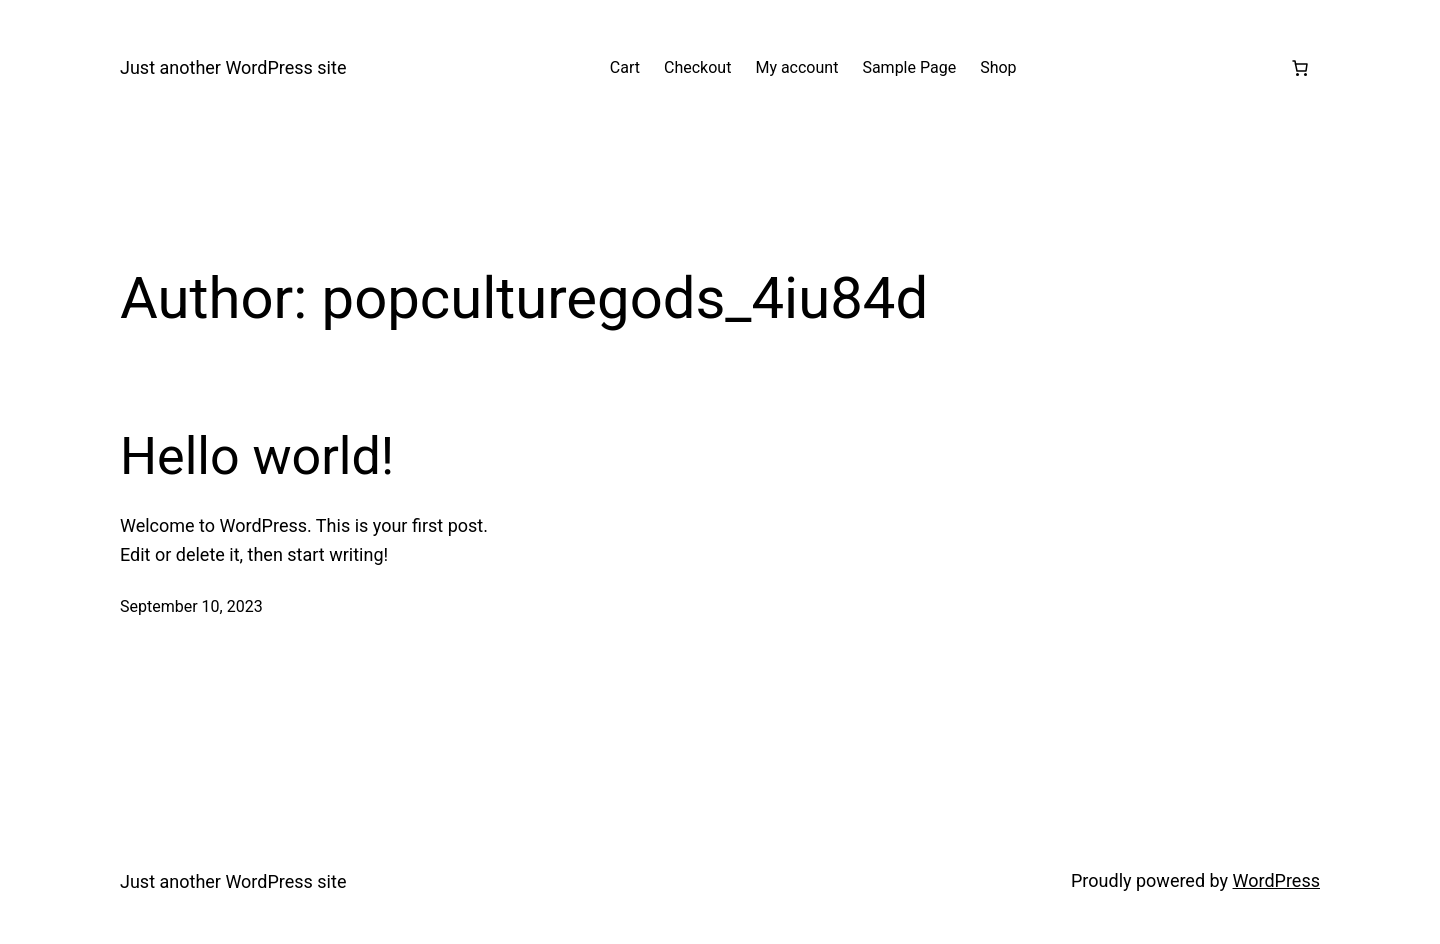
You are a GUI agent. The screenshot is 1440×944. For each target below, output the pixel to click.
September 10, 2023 (191, 606)
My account (796, 67)
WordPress (1276, 880)
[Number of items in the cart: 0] (1300, 68)
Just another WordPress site (233, 67)
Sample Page (909, 67)
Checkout (697, 67)
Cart (625, 67)
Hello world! (257, 456)
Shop (998, 67)
